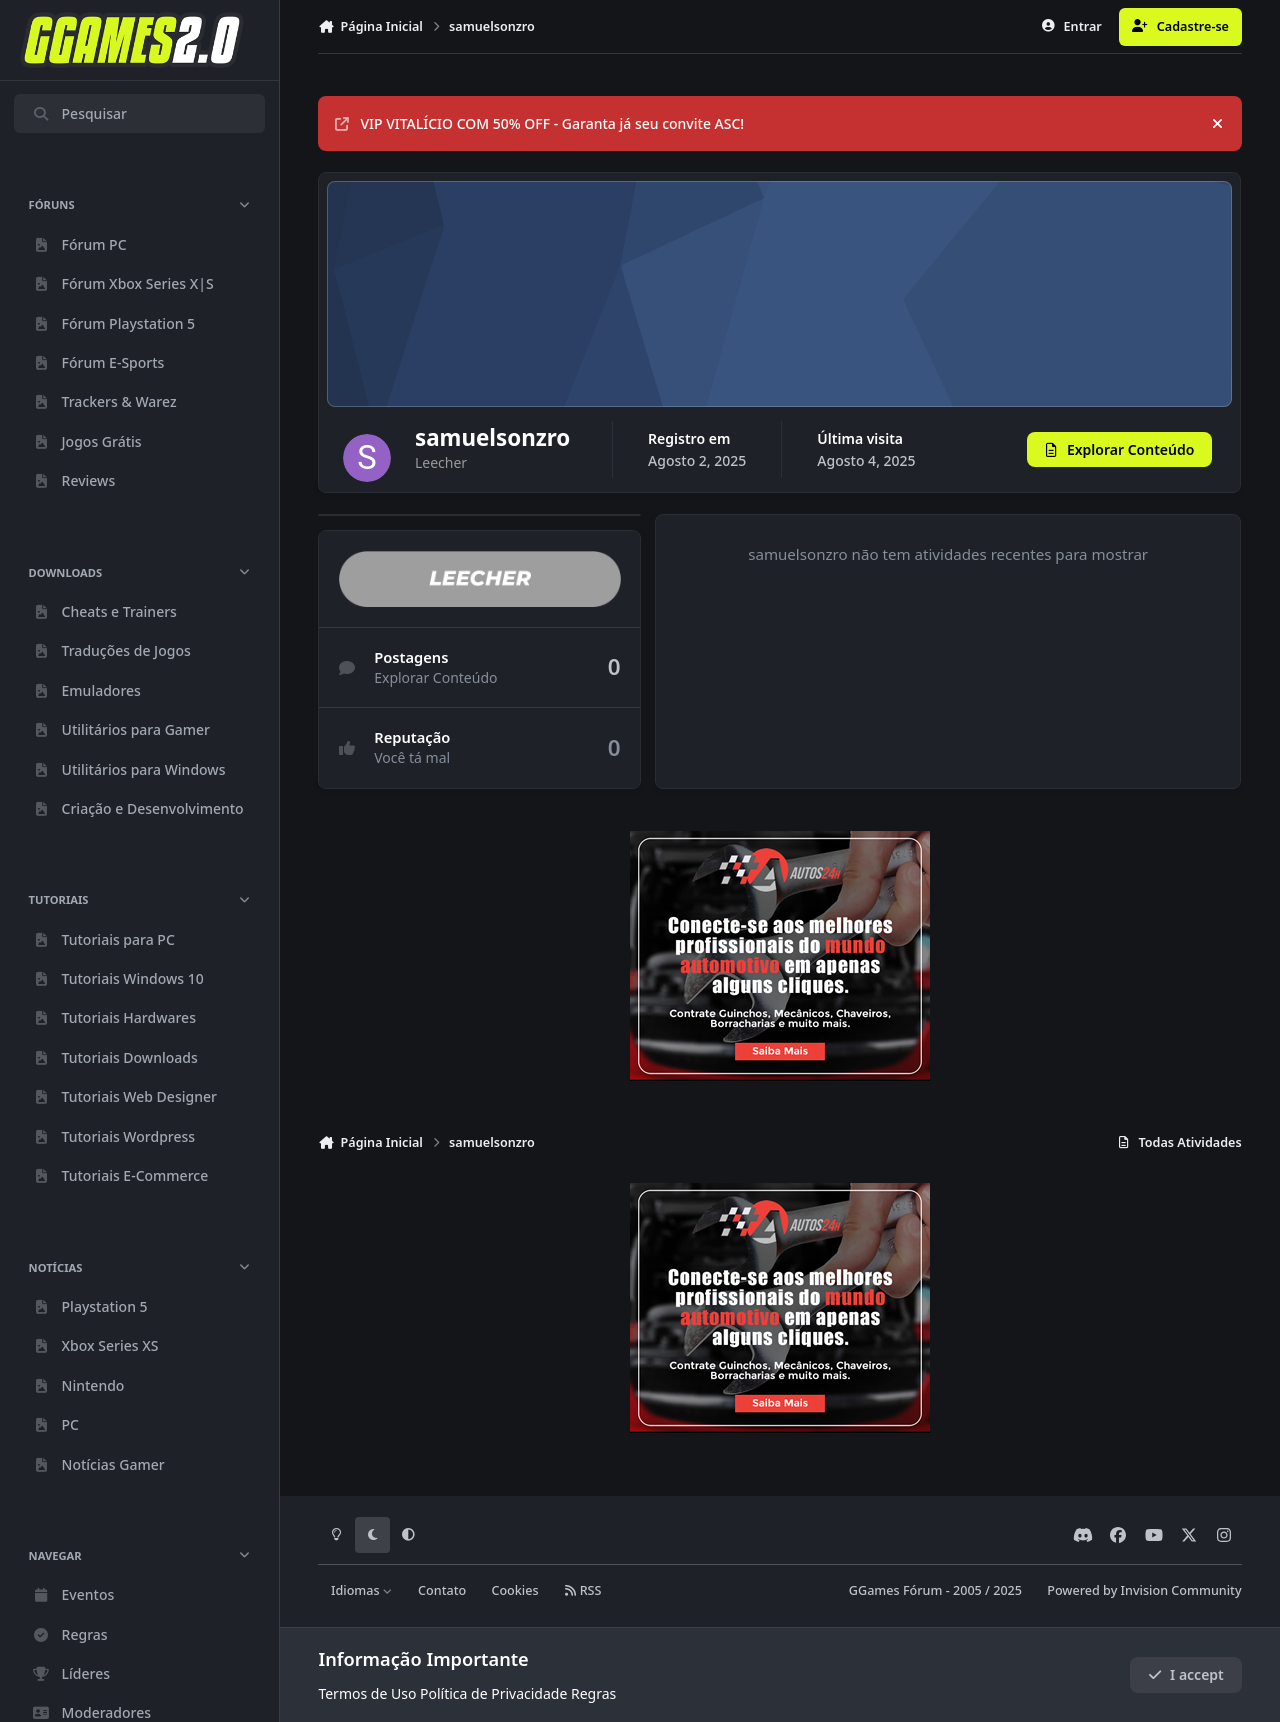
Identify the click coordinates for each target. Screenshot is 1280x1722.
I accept (1186, 1674)
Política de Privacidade (493, 1693)
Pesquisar (79, 113)
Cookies (514, 1591)
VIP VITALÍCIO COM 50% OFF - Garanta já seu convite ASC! (539, 123)
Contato (442, 1591)
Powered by (1144, 1591)
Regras (593, 1693)
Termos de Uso (367, 1693)
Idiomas (362, 1591)
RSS (583, 1591)
